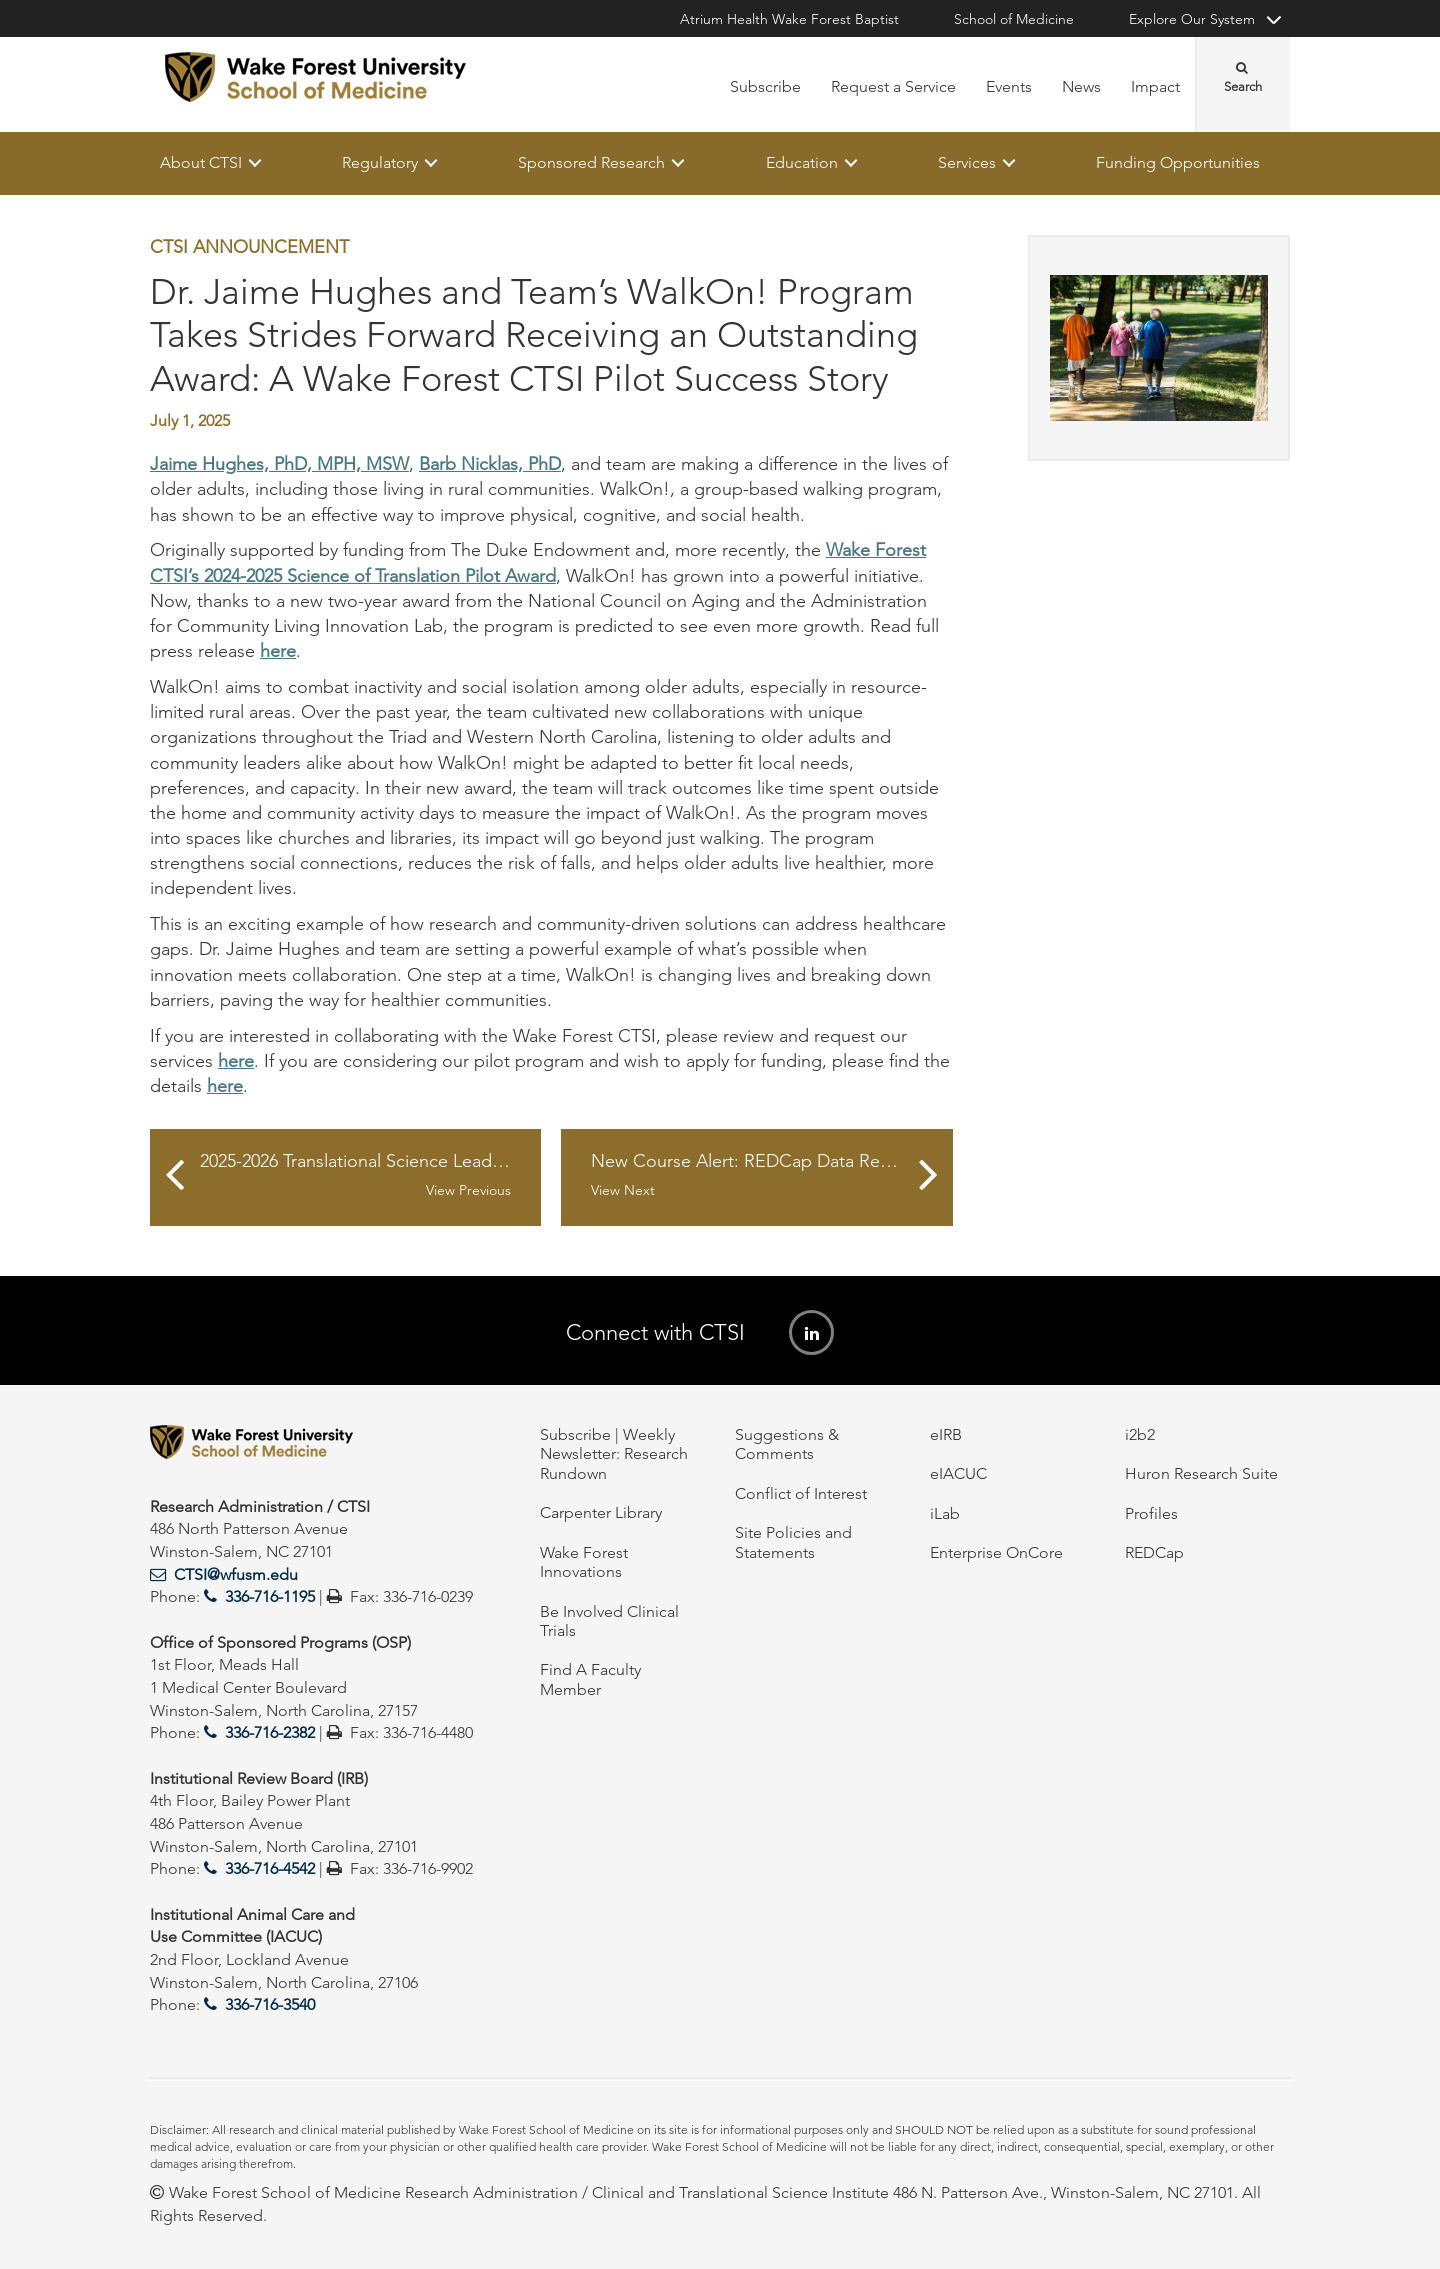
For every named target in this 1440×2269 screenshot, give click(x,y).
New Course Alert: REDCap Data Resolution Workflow (771, 1176)
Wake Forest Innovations (584, 1562)
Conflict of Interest (801, 1493)
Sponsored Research (591, 162)
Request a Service (893, 86)
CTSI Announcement (249, 247)
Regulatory (380, 162)
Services (967, 162)
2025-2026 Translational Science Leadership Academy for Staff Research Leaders (370, 1176)
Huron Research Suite (1201, 1473)
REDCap (1154, 1552)
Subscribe (765, 86)
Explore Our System (1192, 19)
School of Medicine (1014, 19)
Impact (1155, 86)
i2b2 (1140, 1434)
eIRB (946, 1434)
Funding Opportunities (1178, 162)
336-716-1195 (270, 1596)
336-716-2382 (270, 1732)
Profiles (1151, 1513)
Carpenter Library (601, 1512)
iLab (945, 1513)
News (1081, 86)
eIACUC (958, 1473)
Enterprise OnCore (996, 1552)
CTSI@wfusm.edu (236, 1574)
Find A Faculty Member (590, 1679)
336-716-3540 (270, 2004)
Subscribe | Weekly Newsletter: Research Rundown (614, 1454)
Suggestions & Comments (787, 1444)
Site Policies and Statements (793, 1542)
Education (802, 162)
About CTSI (201, 162)
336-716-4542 (270, 1868)
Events (1009, 86)
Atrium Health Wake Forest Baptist (789, 19)
